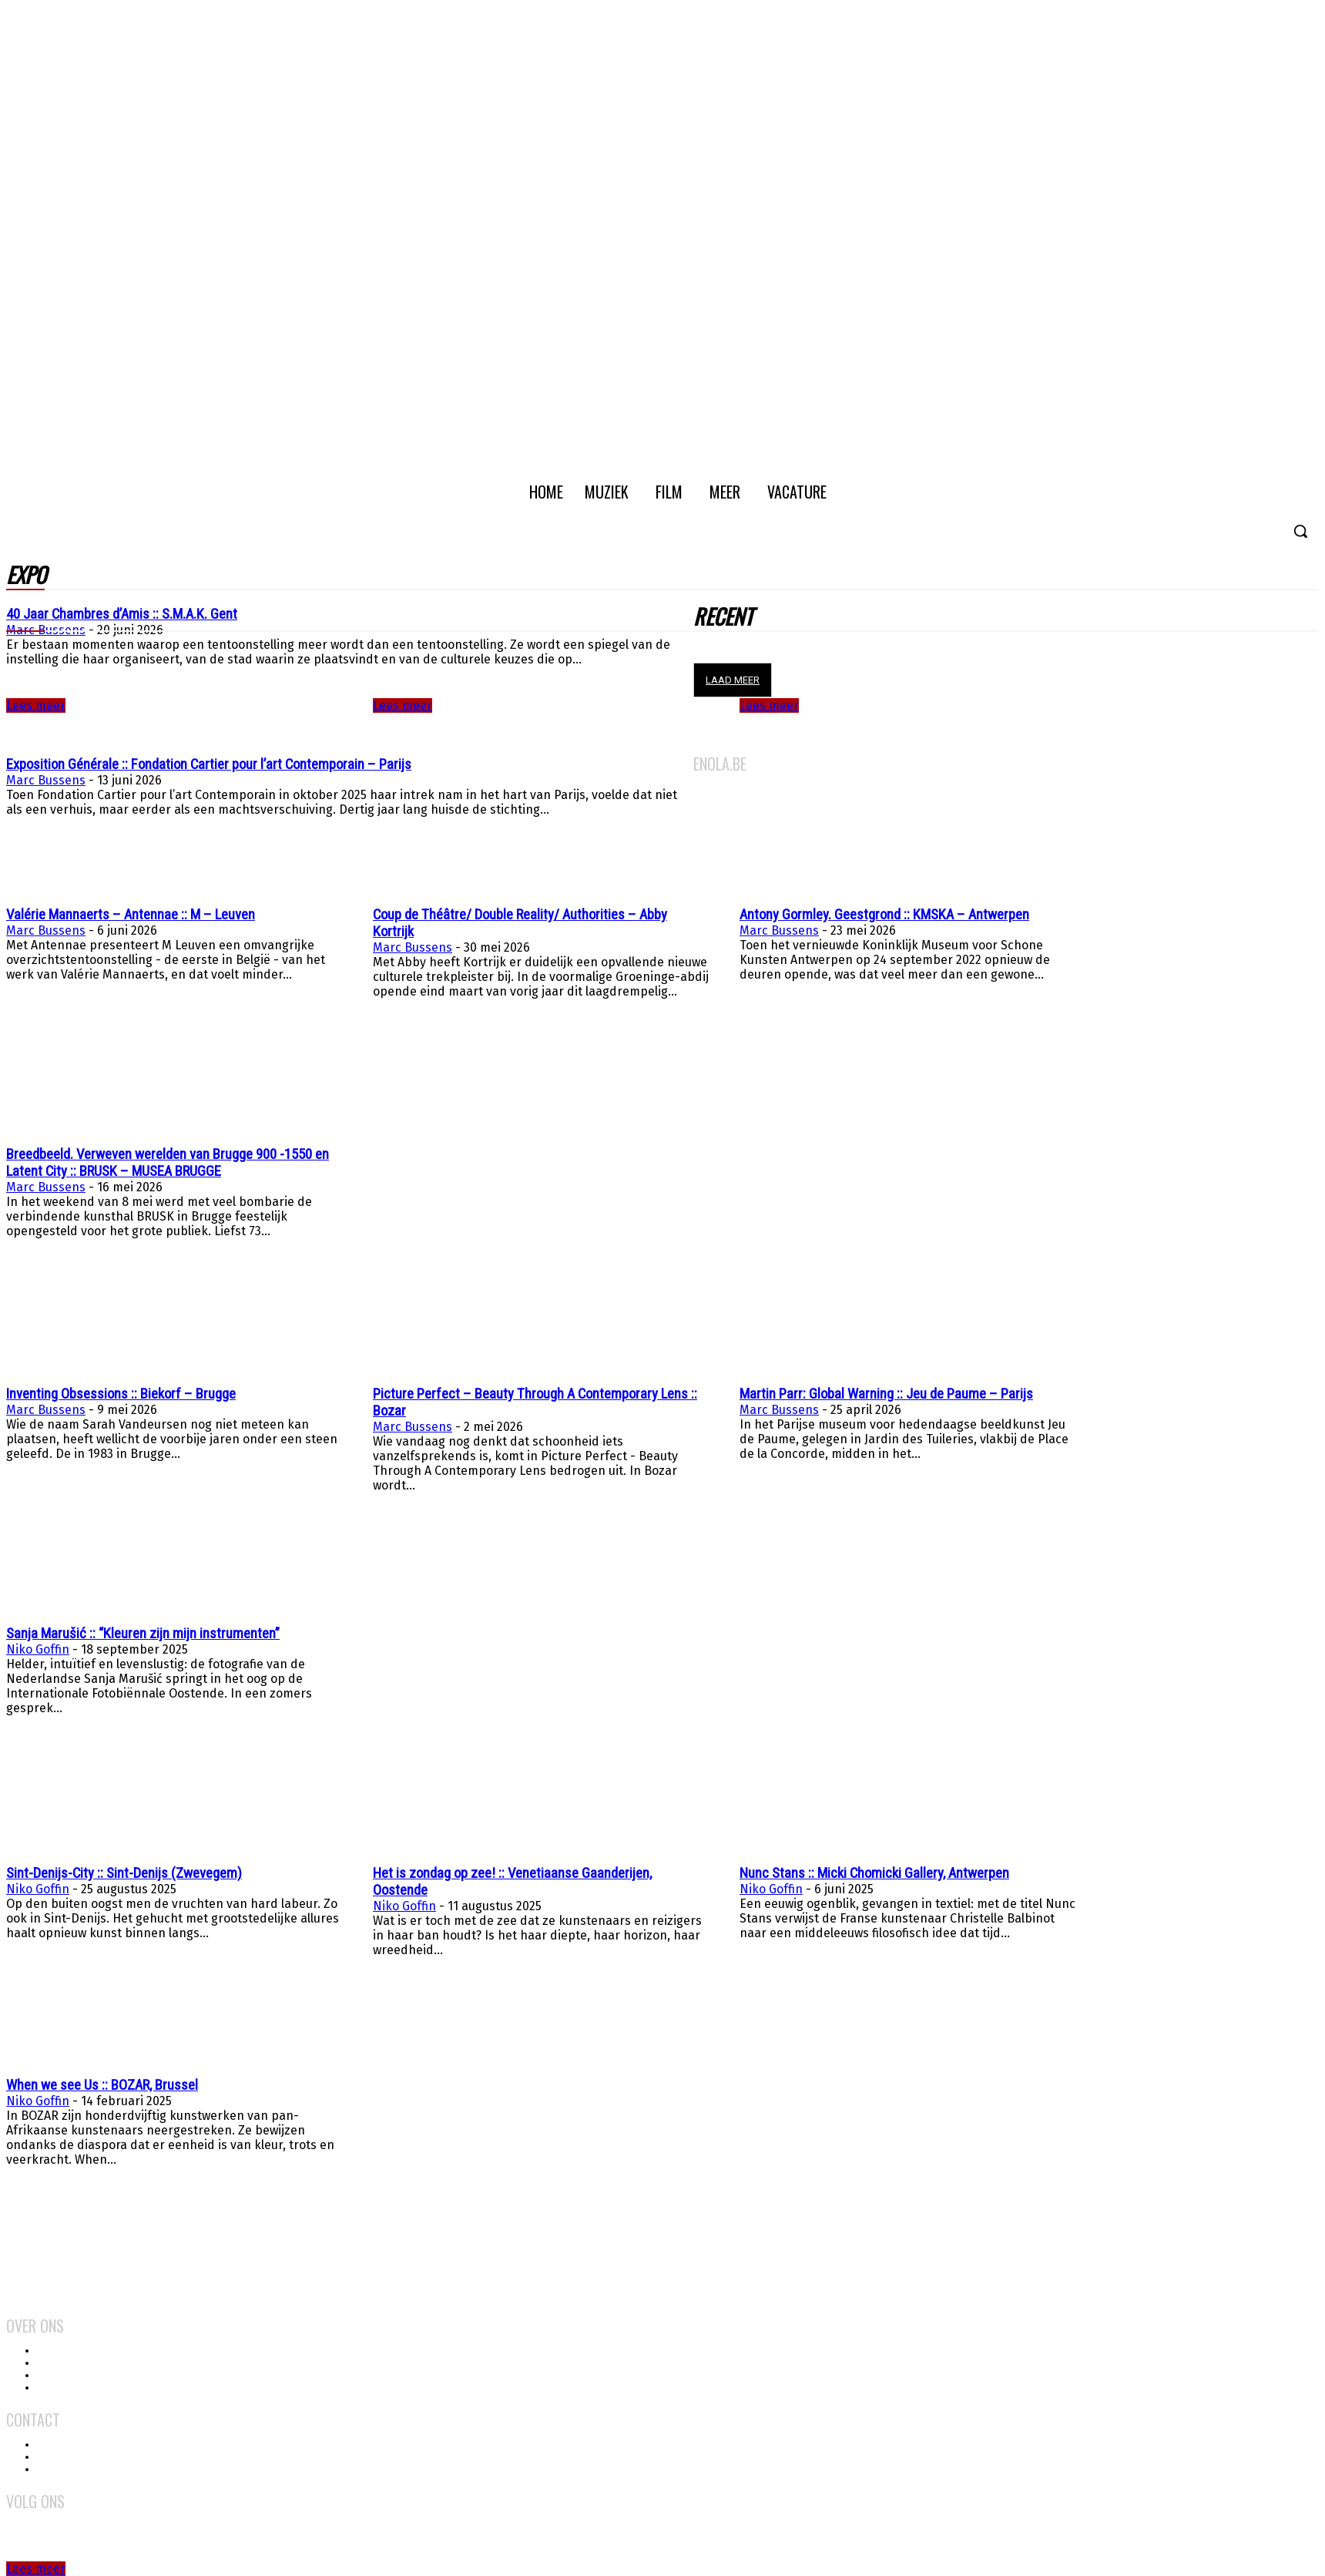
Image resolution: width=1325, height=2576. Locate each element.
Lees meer (402, 705)
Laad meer (733, 680)
